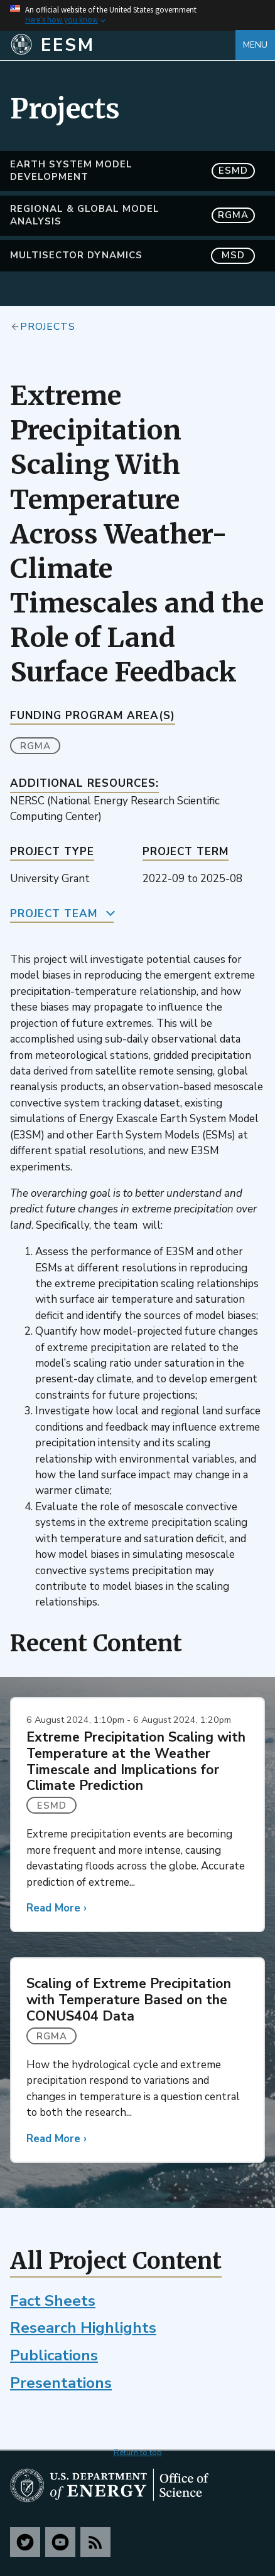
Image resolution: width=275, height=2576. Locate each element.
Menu (255, 45)
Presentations (61, 2383)
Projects (47, 326)
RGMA (35, 746)
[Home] (122, 45)
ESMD (52, 1805)
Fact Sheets (52, 2301)
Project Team (53, 914)
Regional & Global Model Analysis (132, 215)
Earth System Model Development (132, 170)
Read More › (56, 1908)
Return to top (138, 2452)
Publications (54, 2355)
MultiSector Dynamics (132, 255)
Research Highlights (83, 2328)
